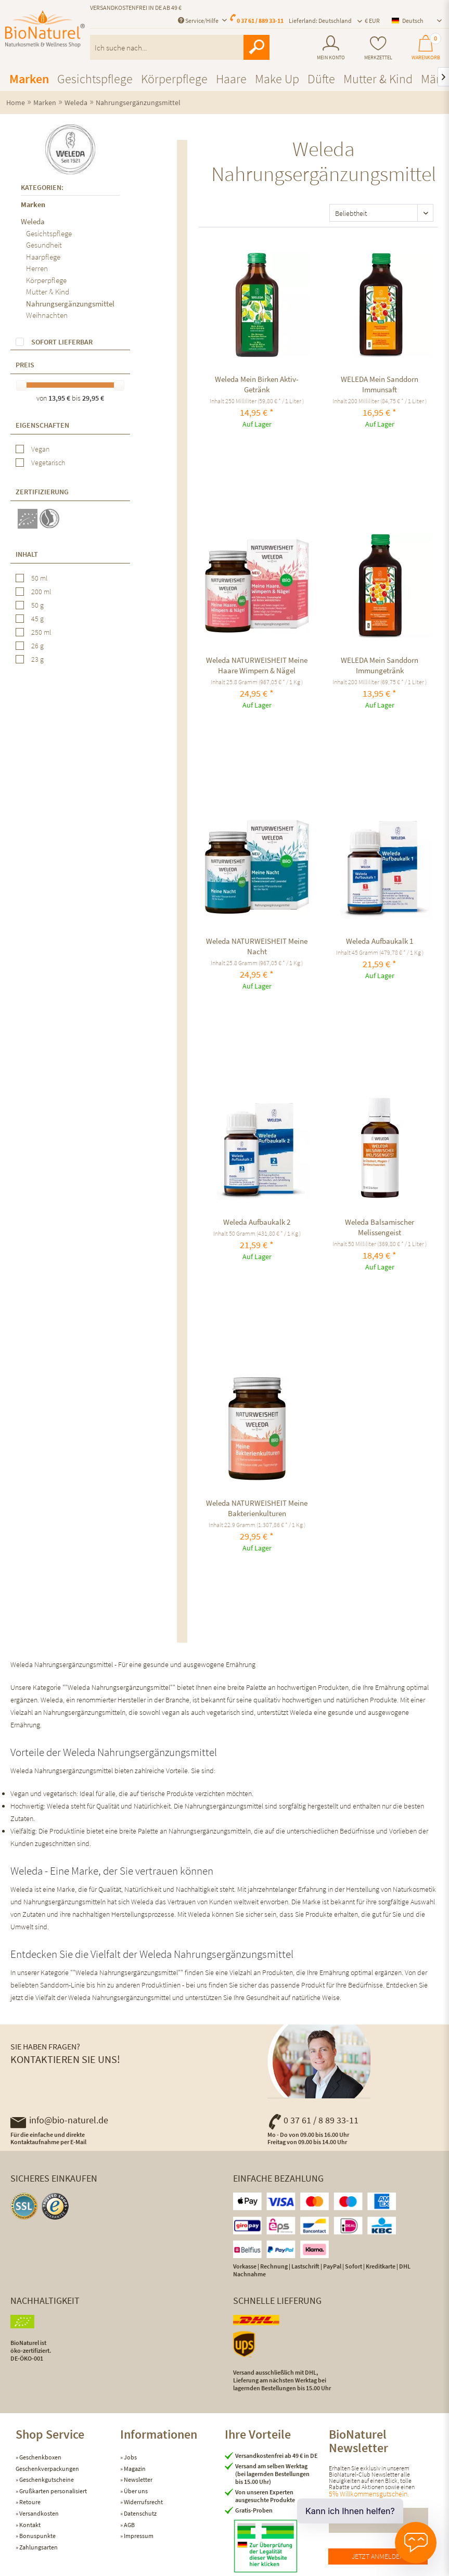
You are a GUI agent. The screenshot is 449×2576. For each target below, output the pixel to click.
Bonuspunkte (37, 2536)
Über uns (135, 2491)
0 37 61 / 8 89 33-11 (312, 2120)
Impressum (138, 2536)
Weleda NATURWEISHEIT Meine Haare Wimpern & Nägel (256, 665)
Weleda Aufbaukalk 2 (256, 1222)
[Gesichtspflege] (95, 79)
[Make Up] (277, 79)
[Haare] (231, 79)
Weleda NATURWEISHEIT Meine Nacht (256, 946)
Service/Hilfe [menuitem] (199, 20)
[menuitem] (331, 48)
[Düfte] (321, 79)
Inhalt (27, 554)
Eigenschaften (42, 425)
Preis (25, 364)
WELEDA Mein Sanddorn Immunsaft (379, 384)
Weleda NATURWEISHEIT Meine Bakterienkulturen (256, 1508)
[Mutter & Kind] (378, 79)
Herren (37, 268)
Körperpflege (46, 280)
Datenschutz (140, 2513)
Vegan (40, 449)
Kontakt (29, 2525)
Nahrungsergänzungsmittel (70, 304)
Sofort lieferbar (62, 342)
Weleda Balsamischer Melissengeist (379, 1227)
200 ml (41, 591)
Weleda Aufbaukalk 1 (379, 941)
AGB (129, 2525)
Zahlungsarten (38, 2547)
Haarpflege (43, 257)
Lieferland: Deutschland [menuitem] (320, 20)
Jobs (130, 2457)
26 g (37, 645)
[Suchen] (256, 47)
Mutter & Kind (47, 292)
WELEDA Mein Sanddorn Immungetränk (379, 665)
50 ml (39, 578)
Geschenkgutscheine (46, 2479)
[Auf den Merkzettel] (219, 249)
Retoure (29, 2502)
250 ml (41, 632)
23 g (37, 659)
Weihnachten (47, 315)
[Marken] (29, 79)
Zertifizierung (42, 491)
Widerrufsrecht (143, 2502)
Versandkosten (38, 2513)
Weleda (33, 221)
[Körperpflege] (174, 79)
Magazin (134, 2468)
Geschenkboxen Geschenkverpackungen (47, 2462)
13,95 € (60, 398)
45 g (37, 618)
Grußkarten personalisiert (52, 2491)
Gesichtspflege (49, 233)
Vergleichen (208, 249)
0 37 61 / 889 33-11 (260, 20)
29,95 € (93, 398)
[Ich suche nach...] (180, 47)
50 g (37, 605)
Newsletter (137, 2479)
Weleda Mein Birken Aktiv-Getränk (257, 384)
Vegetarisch (48, 462)
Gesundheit (44, 245)
